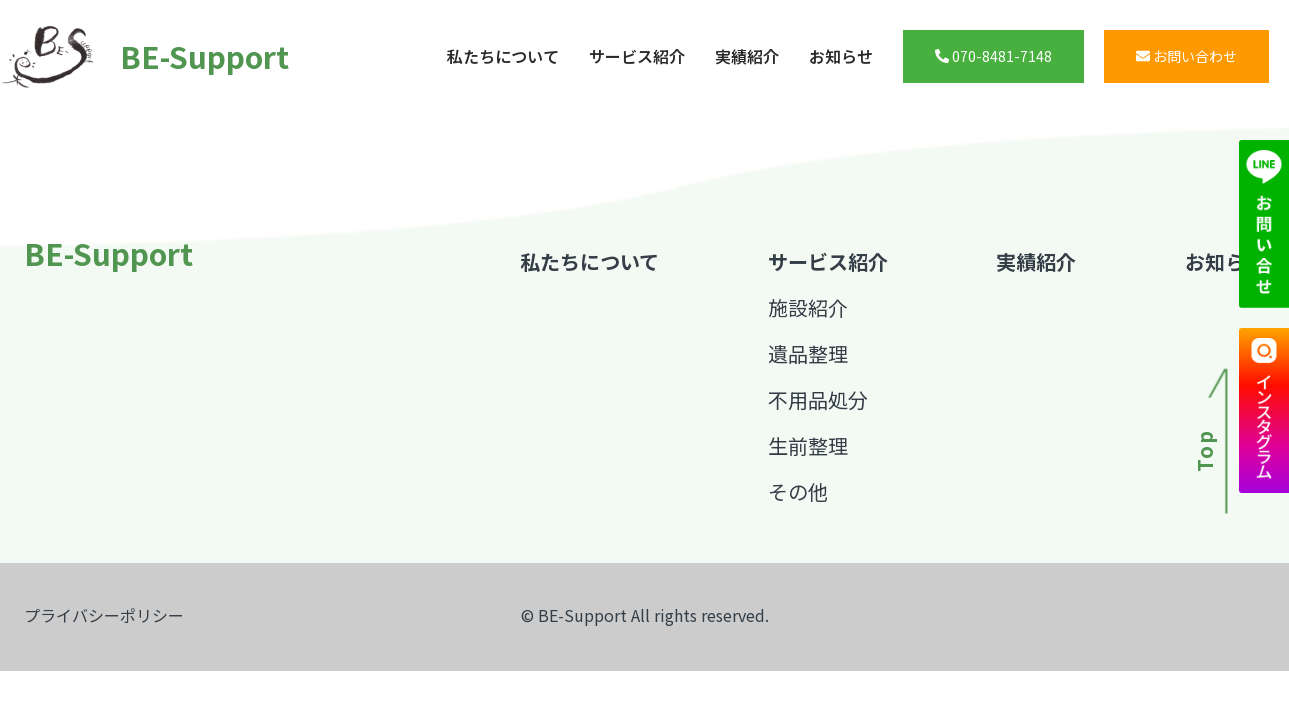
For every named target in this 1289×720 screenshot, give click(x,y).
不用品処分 (818, 399)
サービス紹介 (637, 56)
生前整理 (808, 445)
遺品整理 (808, 353)
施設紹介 (808, 307)
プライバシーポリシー (104, 615)
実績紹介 (747, 56)
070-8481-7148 (993, 56)
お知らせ (841, 56)
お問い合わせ (1186, 56)
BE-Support (135, 56)
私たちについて (503, 56)
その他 (798, 491)
